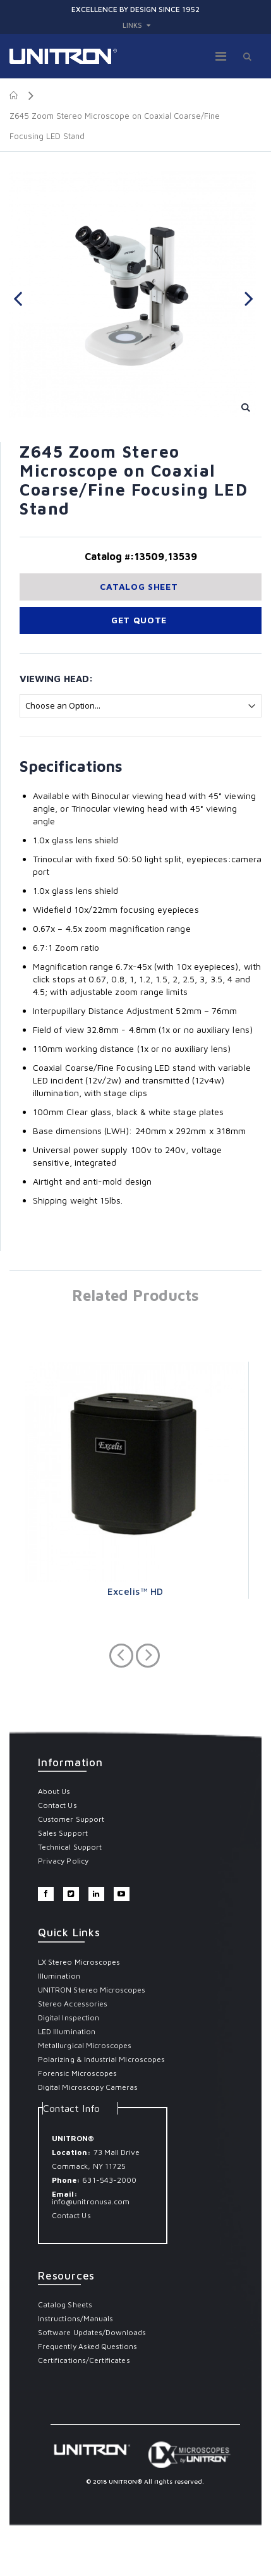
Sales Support (63, 1833)
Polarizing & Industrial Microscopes (101, 2059)
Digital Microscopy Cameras (88, 2087)
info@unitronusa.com (90, 2201)
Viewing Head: (56, 678)
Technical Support (70, 1847)
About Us (54, 1791)
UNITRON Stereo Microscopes (92, 1989)
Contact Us (57, 1805)
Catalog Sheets (65, 2304)
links (132, 25)
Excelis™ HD (135, 1591)
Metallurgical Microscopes (85, 2045)
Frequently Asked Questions (88, 2346)
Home (14, 95)
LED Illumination (66, 2031)
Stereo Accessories (72, 2003)
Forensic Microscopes (77, 2073)
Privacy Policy (63, 1860)
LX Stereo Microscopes (79, 1962)
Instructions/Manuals (75, 2318)
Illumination (59, 1976)
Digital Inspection (68, 2017)
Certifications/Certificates (84, 2360)
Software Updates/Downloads (92, 2332)
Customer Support (71, 1819)
